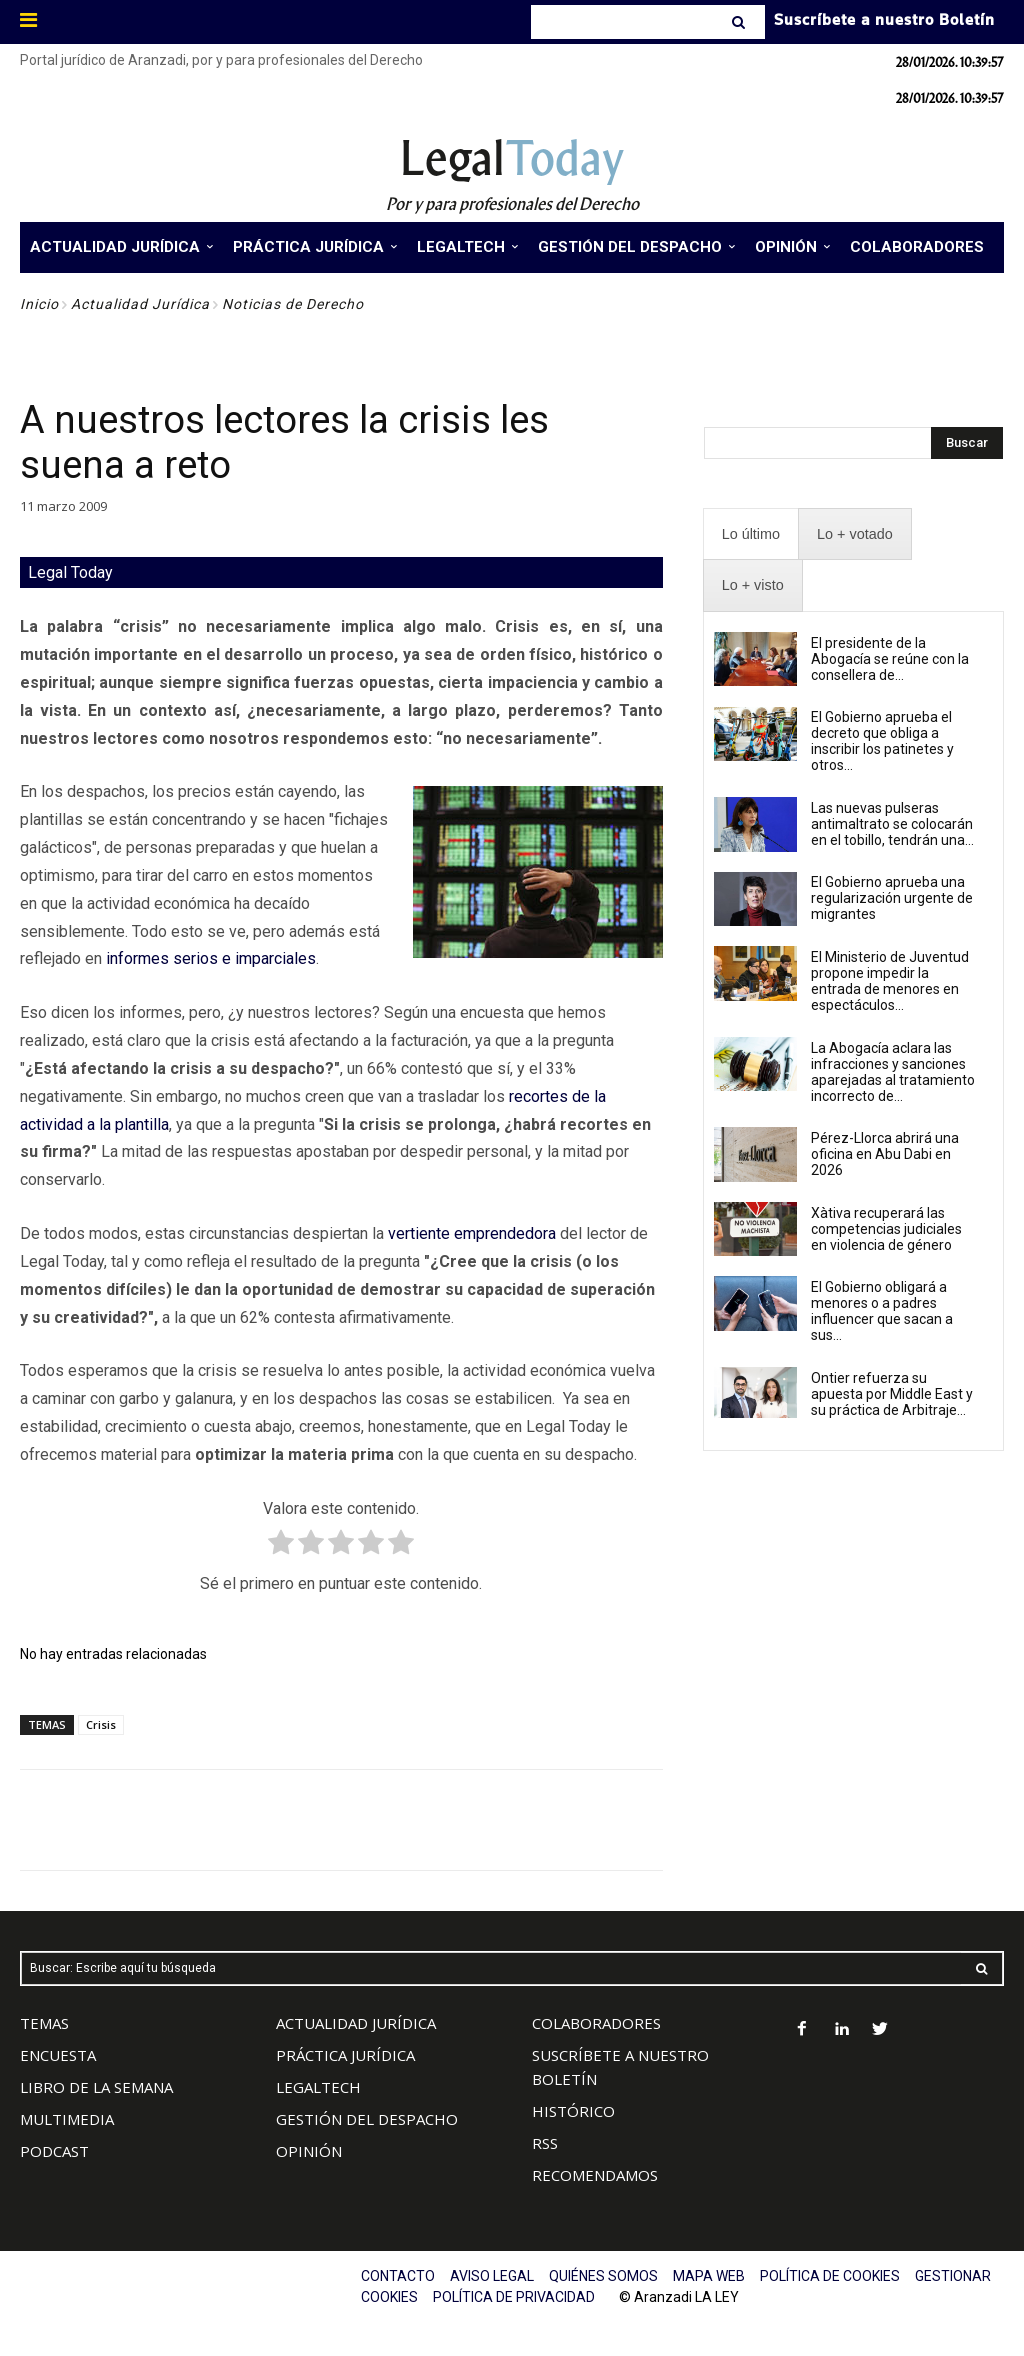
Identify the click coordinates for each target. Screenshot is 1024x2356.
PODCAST (54, 2151)
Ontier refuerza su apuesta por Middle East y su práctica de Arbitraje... (892, 1394)
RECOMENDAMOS (595, 2175)
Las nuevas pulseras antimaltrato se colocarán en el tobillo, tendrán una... (892, 824)
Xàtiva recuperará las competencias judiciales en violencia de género (886, 1229)
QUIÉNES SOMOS (603, 2276)
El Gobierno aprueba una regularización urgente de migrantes (892, 898)
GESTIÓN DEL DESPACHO (367, 2119)
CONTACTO (398, 2276)
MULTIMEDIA (67, 2119)
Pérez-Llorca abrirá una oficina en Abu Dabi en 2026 (885, 1154)
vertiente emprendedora (472, 1233)
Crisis (101, 1724)
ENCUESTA (58, 2055)
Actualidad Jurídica (140, 304)
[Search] (740, 22)
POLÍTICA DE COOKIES (830, 2276)
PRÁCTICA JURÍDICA (345, 2055)
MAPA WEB (709, 2276)
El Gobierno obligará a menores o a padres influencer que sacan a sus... (882, 1311)
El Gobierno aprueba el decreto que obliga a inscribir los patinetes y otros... (882, 741)
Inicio (39, 304)
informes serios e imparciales (211, 958)
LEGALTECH (318, 2087)
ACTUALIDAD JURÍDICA (356, 2023)
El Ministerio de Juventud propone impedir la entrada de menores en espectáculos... (890, 981)
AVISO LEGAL (492, 2276)
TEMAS (44, 2023)
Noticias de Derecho (293, 304)
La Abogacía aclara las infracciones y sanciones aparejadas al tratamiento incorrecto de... (893, 1072)
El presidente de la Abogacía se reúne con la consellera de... (890, 659)
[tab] (751, 534)
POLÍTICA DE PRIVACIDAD (514, 2297)
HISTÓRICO (573, 2111)
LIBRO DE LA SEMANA (96, 2087)
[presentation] (751, 534)
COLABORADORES (596, 2023)
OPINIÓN (309, 2151)
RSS (545, 2143)
